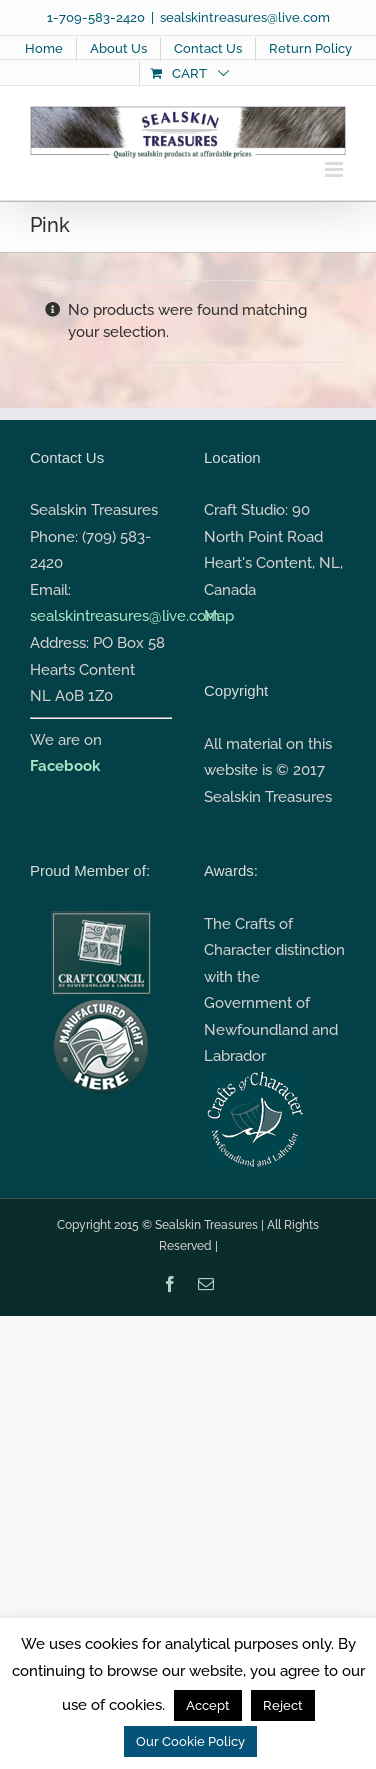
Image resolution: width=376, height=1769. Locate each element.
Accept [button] (208, 1705)
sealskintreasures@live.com (245, 17)
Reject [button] (283, 1705)
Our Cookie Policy (190, 1741)
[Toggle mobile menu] (335, 169)
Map (219, 616)
